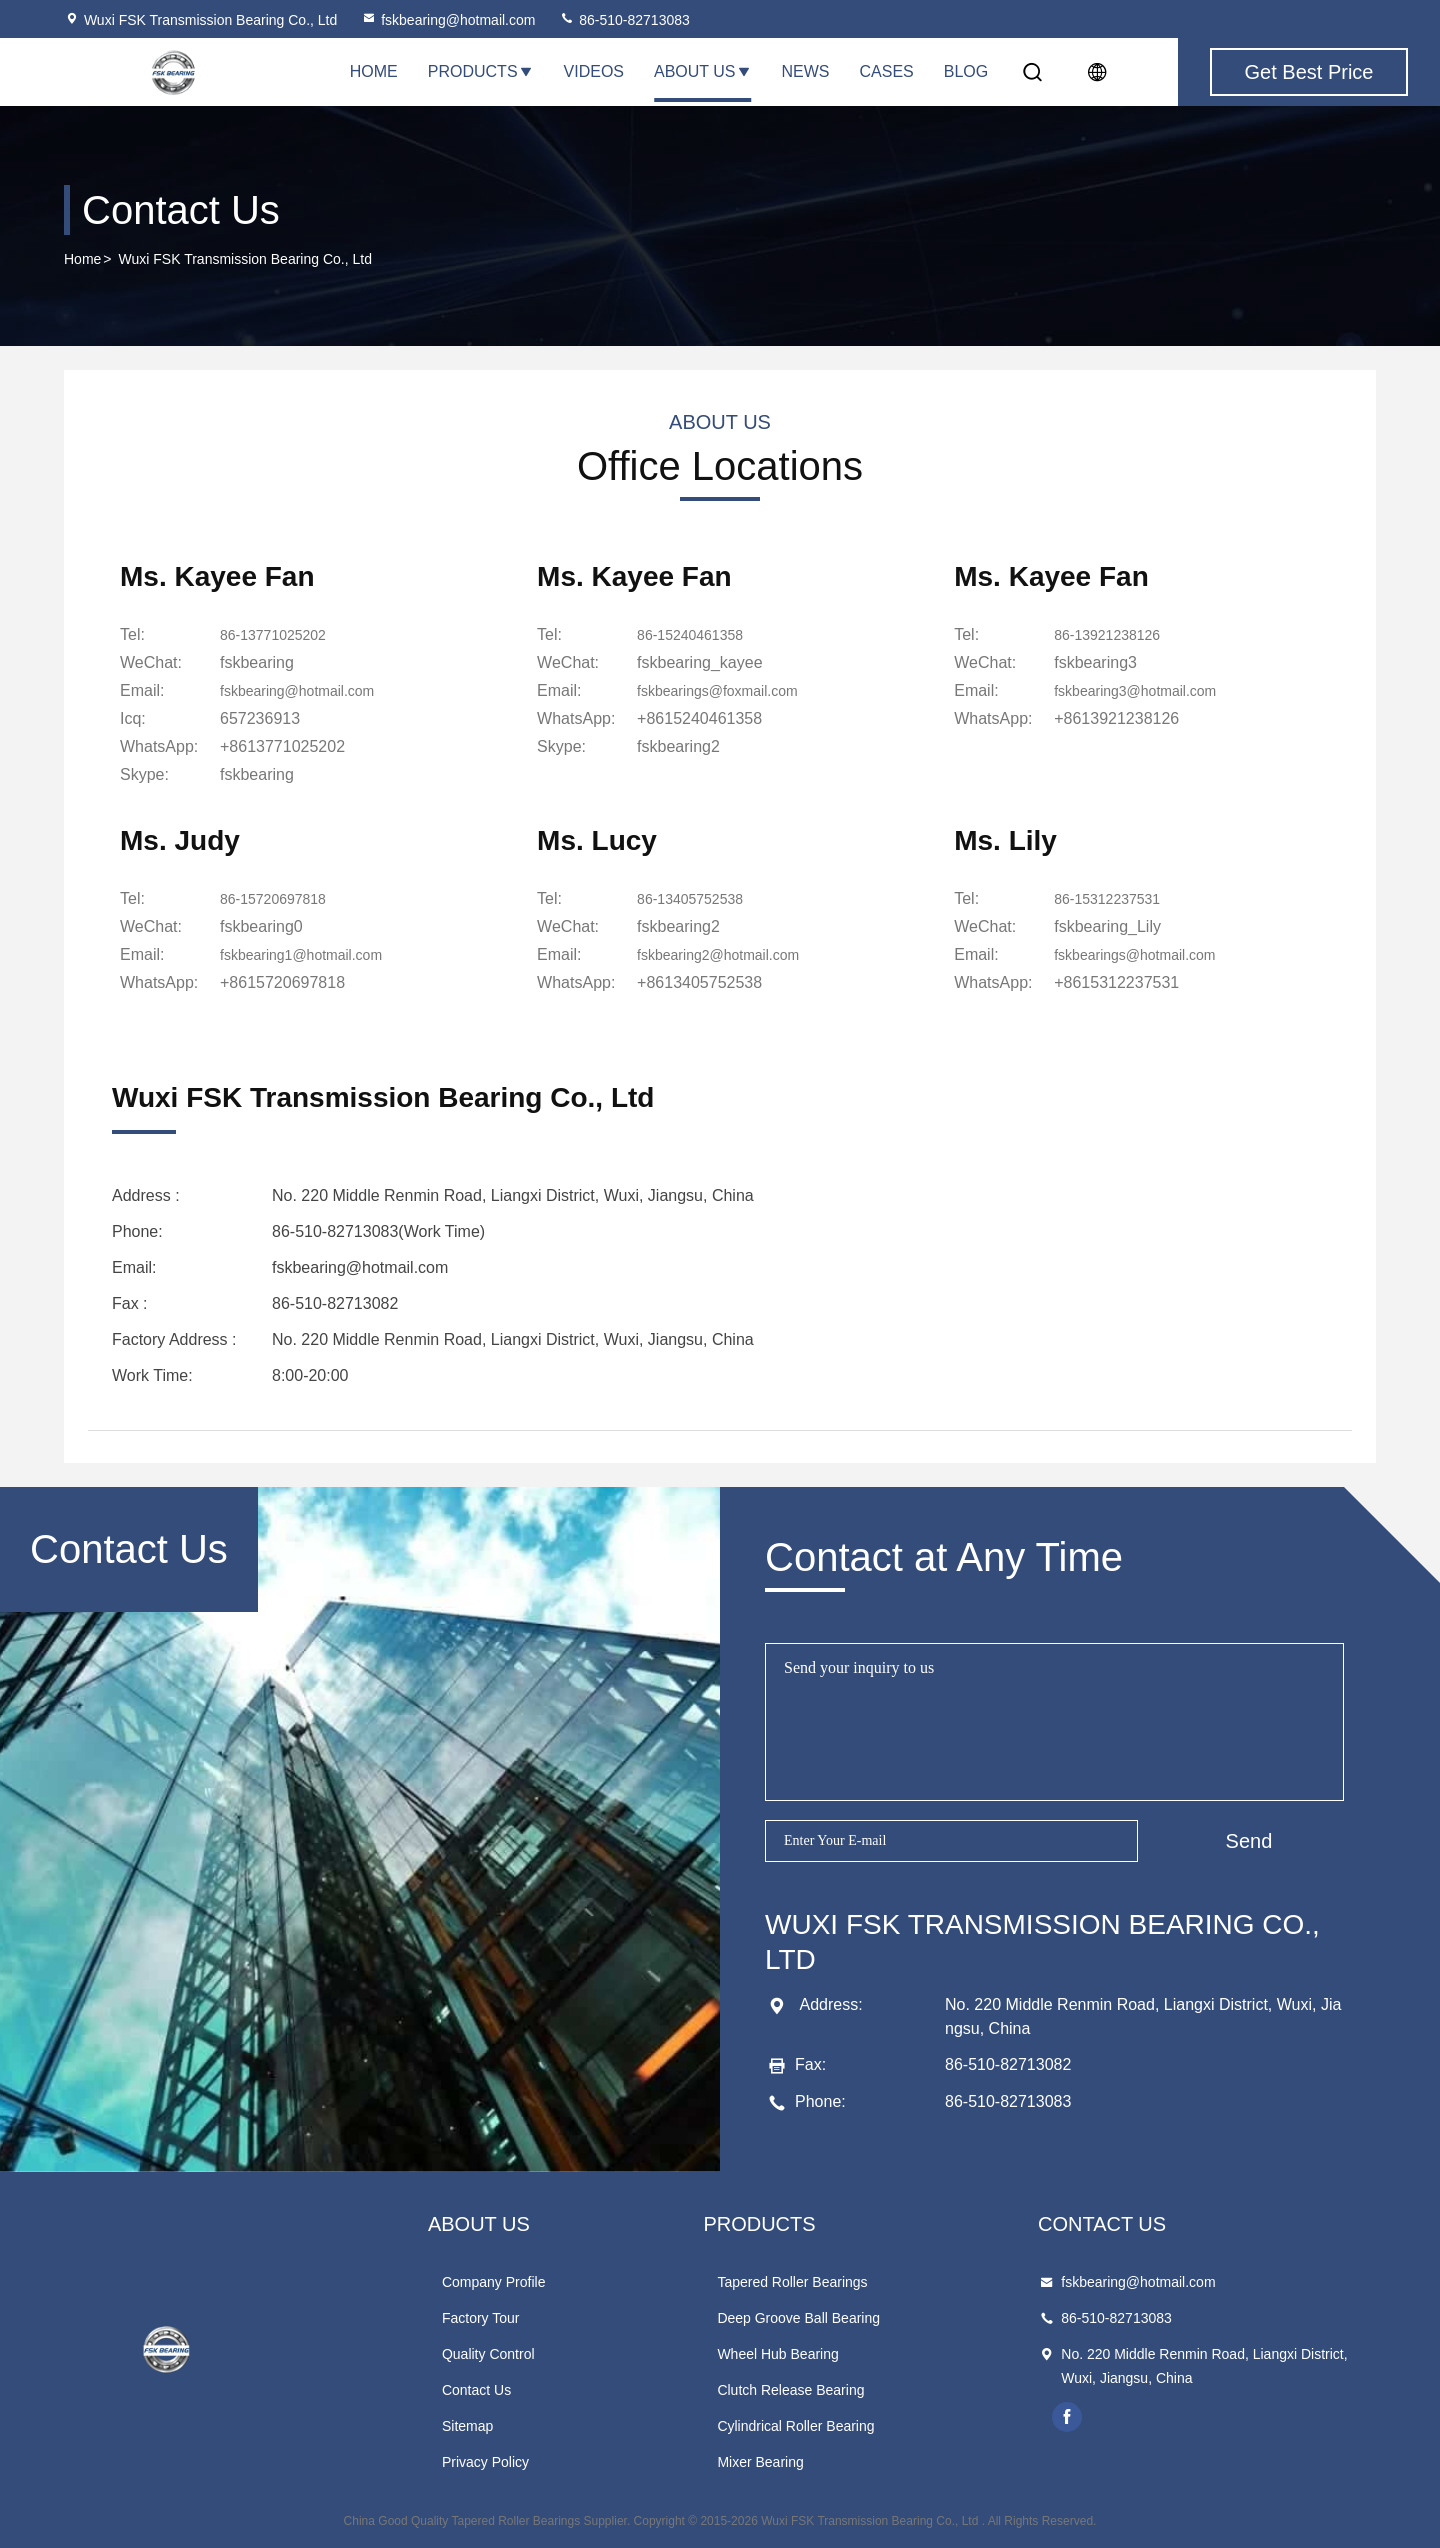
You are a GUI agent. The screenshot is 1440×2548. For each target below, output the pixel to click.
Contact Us (476, 2390)
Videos (594, 71)
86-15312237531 (1114, 898)
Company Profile (494, 2282)
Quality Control (488, 2354)
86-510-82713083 (624, 20)
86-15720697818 (280, 898)
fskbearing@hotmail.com (448, 20)
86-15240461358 (697, 634)
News (806, 71)
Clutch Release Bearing (790, 2390)
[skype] (257, 775)
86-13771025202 (280, 634)
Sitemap (467, 2426)
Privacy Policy (485, 2462)
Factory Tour (481, 2318)
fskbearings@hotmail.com (1146, 954)
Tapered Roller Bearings (792, 2282)
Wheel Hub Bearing (777, 2354)
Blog (966, 71)
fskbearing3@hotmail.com (1146, 690)
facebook (1067, 2417)
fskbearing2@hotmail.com (729, 954)
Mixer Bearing (760, 2462)
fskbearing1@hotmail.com (312, 954)
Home (374, 71)
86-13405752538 (697, 898)
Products (481, 71)
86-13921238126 (1114, 634)
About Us (703, 71)
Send (1249, 1841)
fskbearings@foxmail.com (728, 690)
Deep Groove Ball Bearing (798, 2318)
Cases (887, 71)
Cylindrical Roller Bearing (795, 2426)
